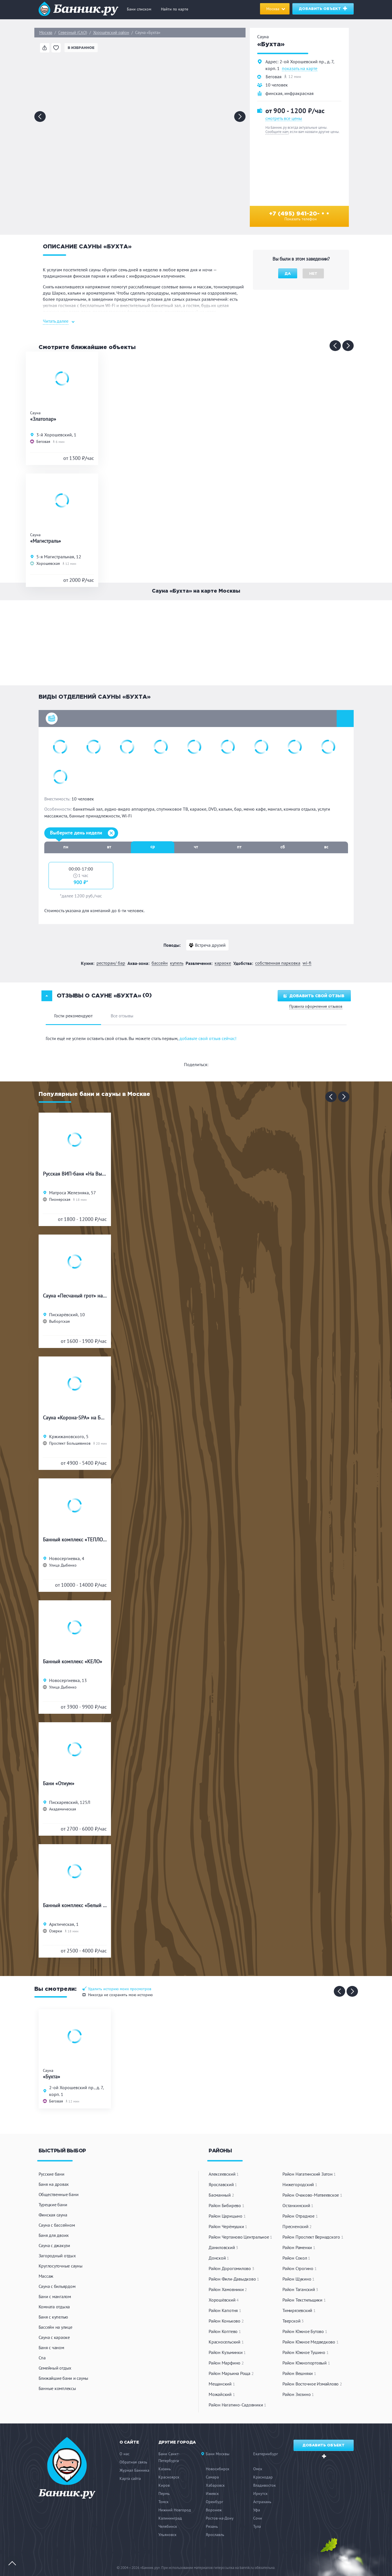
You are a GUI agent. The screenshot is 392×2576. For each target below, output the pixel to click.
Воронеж (214, 2509)
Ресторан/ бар (111, 963)
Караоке (223, 963)
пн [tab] (65, 846)
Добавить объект (323, 8)
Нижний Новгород (174, 2509)
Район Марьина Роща (231, 2373)
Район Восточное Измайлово (312, 2384)
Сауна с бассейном (57, 2225)
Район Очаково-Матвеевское (312, 2195)
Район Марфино (226, 2363)
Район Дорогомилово (231, 2268)
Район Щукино (298, 2279)
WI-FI (307, 963)
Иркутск (260, 2493)
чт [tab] (196, 846)
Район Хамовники (228, 2289)
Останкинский (297, 2205)
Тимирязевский (298, 2310)
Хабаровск (215, 2485)
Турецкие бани (53, 2204)
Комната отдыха (54, 2306)
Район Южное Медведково (310, 2342)
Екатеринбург (265, 2453)
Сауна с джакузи (54, 2245)
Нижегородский (299, 2184)
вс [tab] (326, 846)
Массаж (46, 2276)
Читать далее (55, 321)
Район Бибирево (226, 2205)
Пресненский (297, 2226)
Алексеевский (224, 2174)
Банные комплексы (57, 2388)
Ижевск (212, 2493)
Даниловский (223, 2247)
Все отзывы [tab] (122, 1015)
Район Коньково (226, 2321)
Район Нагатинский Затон (309, 2174)
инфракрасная (299, 93)
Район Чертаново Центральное (240, 2237)
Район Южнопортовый (306, 2363)
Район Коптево (225, 2331)
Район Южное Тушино (305, 2352)
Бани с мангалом (55, 2296)
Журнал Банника (134, 2470)
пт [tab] (239, 846)
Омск (257, 2468)
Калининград (170, 2518)
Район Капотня (225, 2310)
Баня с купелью (53, 2317)
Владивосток (264, 2485)
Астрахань (262, 2501)
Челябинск (167, 2526)
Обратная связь (133, 2462)
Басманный (221, 2195)
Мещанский (222, 2384)
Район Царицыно (227, 2216)
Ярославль (215, 2534)
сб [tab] (282, 846)
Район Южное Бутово (304, 2331)
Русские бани (51, 2174)
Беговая (274, 76)
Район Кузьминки (227, 2352)
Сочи (257, 2518)
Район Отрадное (300, 2216)
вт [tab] (109, 846)
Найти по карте (174, 9)
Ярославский (223, 2184)
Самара (212, 2477)
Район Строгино (299, 2268)
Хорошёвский (224, 2300)
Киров (164, 2485)
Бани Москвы (217, 2453)
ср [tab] (152, 846)
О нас (124, 2453)
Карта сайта (130, 2478)
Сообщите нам (276, 131)
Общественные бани (59, 2194)
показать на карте (299, 68)
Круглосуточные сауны (61, 2266)
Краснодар (263, 2477)
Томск (163, 2501)
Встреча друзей (210, 945)
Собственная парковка (277, 963)
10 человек (276, 85)
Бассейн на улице (55, 2327)
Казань (164, 2468)
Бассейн (160, 963)
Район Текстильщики (304, 2300)
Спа (42, 2358)
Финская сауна (53, 2215)
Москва (46, 32)
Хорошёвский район (111, 32)
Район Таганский (300, 2289)
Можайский (222, 2394)
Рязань (212, 2526)
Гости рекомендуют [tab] (73, 1015)
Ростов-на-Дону (220, 2518)
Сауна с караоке (54, 2337)
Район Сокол (296, 2258)
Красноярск (168, 2477)
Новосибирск (217, 2468)
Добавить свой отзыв (314, 996)
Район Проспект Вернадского (312, 2237)
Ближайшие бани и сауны (64, 2378)
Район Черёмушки (228, 2226)
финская (273, 93)
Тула (257, 2526)
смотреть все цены (283, 118)
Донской (219, 2258)
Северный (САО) (72, 32)
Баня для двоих (54, 2235)
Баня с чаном (51, 2347)
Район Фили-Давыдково (234, 2279)
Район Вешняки (299, 2373)
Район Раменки (298, 2247)
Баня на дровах (54, 2184)
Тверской (293, 2321)
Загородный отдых (57, 2255)
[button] (196, 718)
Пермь (164, 2493)
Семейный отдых (55, 2368)
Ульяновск (167, 2534)
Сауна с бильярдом (57, 2286)
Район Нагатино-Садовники (237, 2405)
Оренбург (214, 2501)
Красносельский (226, 2342)
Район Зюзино (298, 2394)
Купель (176, 963)
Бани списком (139, 9)
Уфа (256, 2509)
